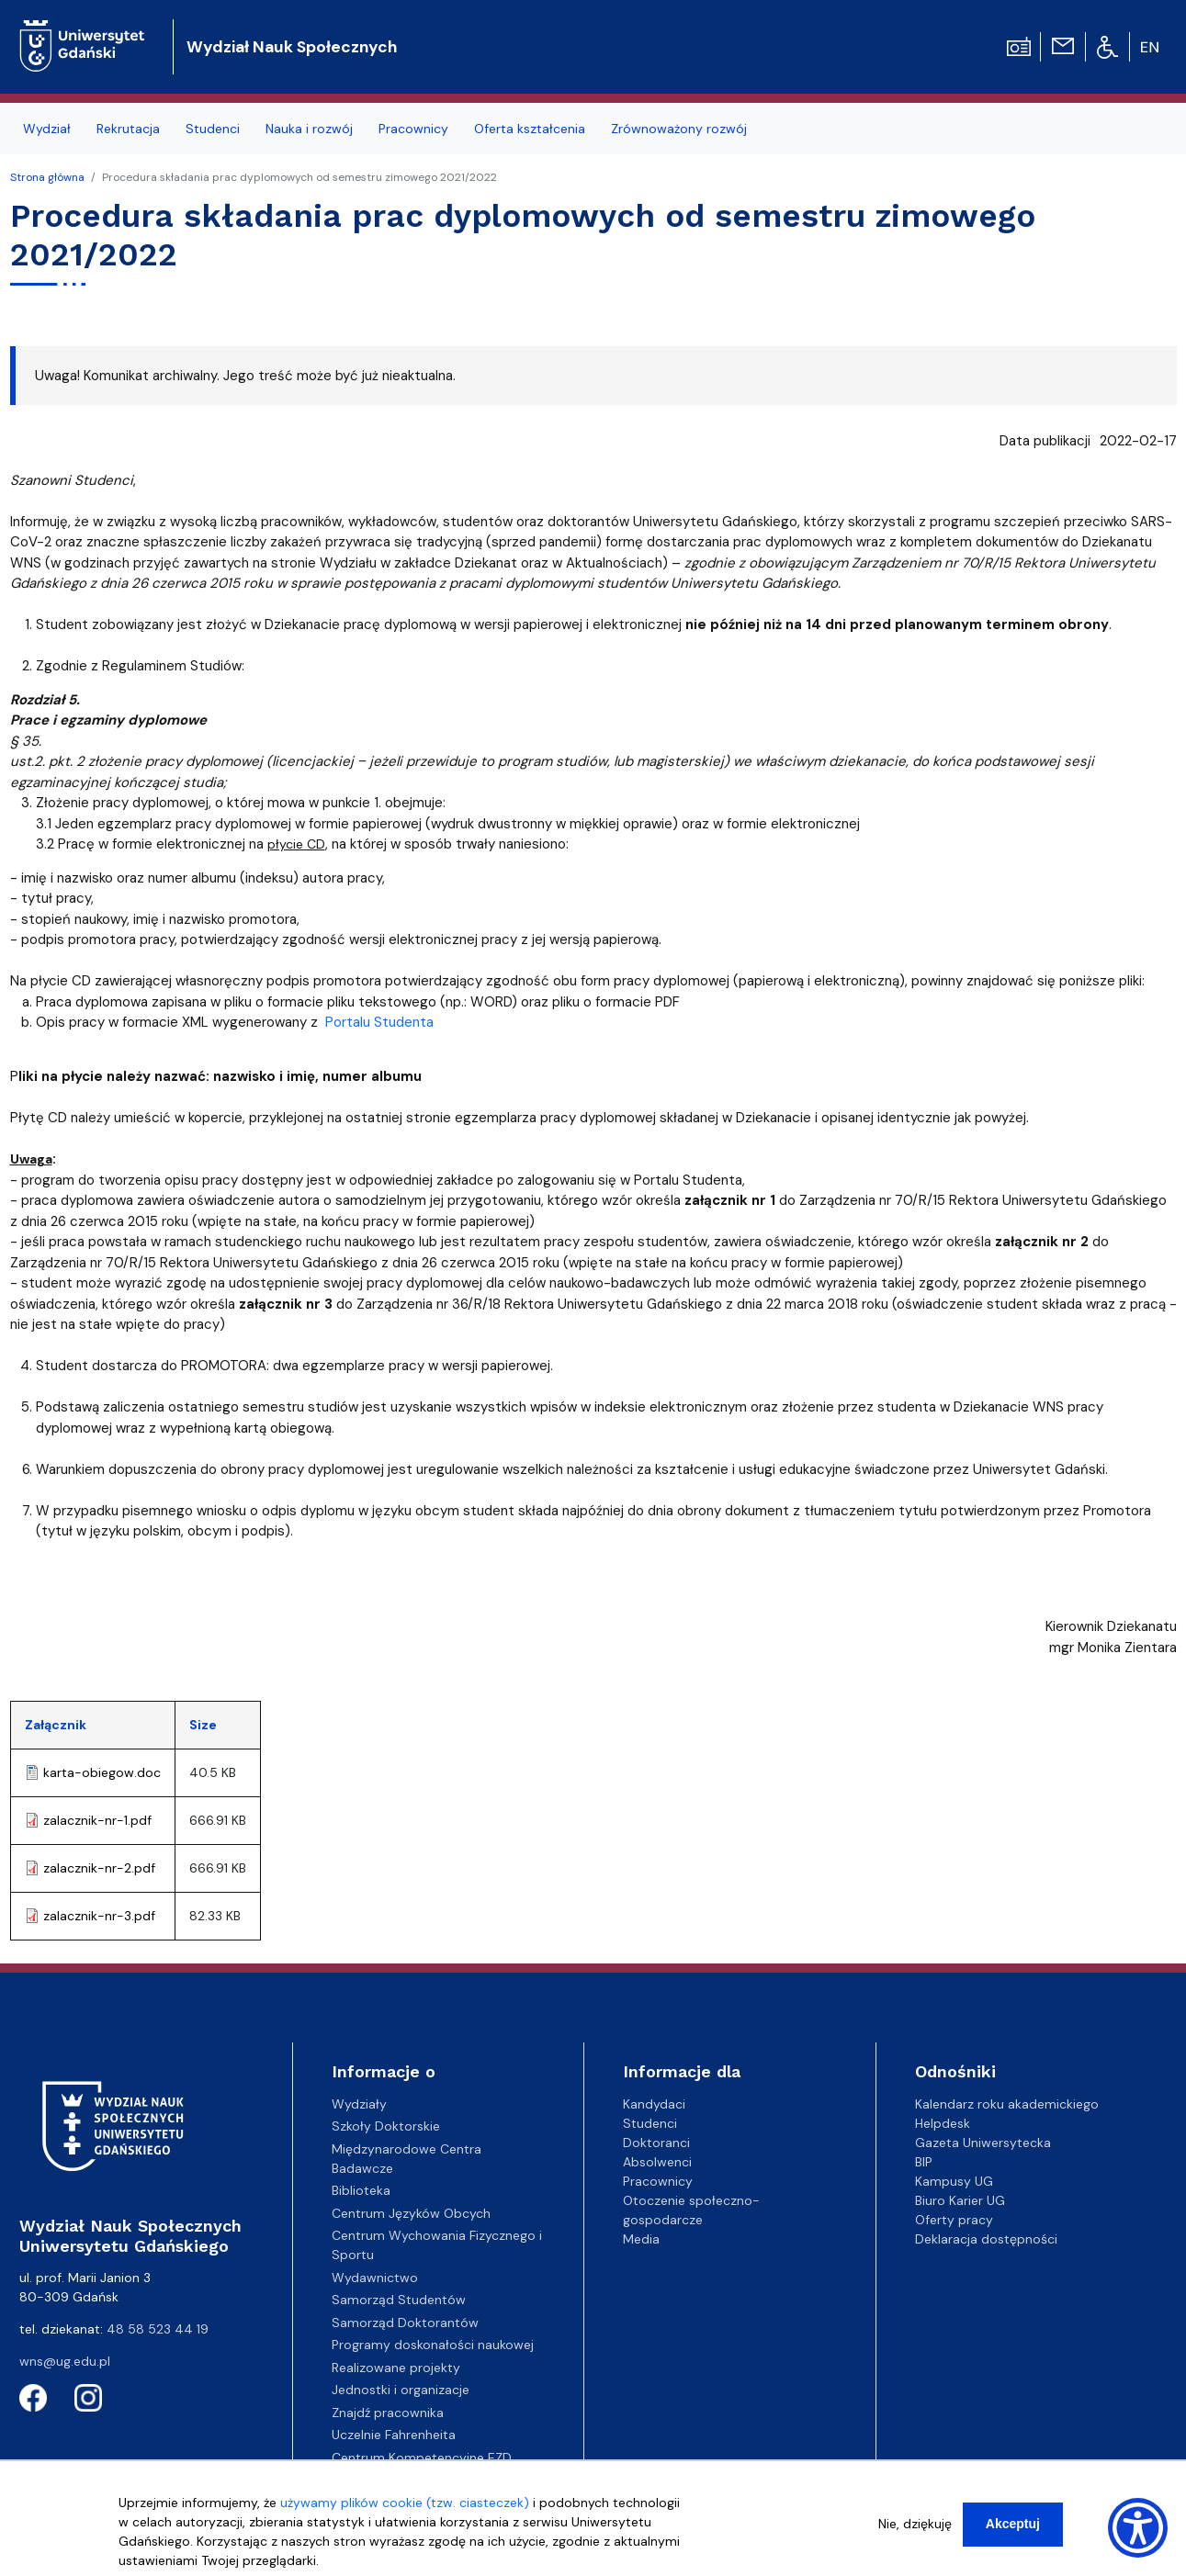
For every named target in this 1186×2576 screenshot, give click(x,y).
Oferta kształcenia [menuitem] (529, 128)
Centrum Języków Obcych (411, 2213)
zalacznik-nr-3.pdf (99, 1915)
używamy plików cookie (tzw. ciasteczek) (404, 2502)
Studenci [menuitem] (213, 128)
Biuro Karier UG (960, 2200)
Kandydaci (654, 2104)
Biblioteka (361, 2190)
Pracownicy (658, 2181)
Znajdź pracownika (388, 2412)
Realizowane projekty (396, 2367)
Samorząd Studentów (399, 2299)
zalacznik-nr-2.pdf (99, 1868)
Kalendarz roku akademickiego (1007, 2104)
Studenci (650, 2123)
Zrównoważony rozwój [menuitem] (679, 128)
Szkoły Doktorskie (386, 2126)
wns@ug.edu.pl (64, 2361)
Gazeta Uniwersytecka (983, 2142)
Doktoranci (656, 2142)
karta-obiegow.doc (102, 1772)
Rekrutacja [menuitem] (128, 128)
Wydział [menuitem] (47, 128)
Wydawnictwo (375, 2277)
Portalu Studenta (379, 1022)
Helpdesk (942, 2123)
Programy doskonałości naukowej (433, 2344)
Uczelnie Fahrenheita (394, 2434)
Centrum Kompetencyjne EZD (422, 2457)
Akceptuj (1013, 2523)
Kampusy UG (954, 2181)
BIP (923, 2162)
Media (641, 2239)
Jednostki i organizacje (400, 2389)
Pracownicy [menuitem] (413, 128)
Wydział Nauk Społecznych (291, 47)
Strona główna (47, 177)
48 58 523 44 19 (158, 2329)
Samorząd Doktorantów (405, 2322)
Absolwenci (657, 2162)
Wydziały (359, 2104)
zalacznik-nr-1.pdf (97, 1820)
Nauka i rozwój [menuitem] (309, 128)
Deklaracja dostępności (986, 2239)
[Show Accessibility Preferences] (1138, 2528)
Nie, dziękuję (915, 2523)
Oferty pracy (954, 2219)
